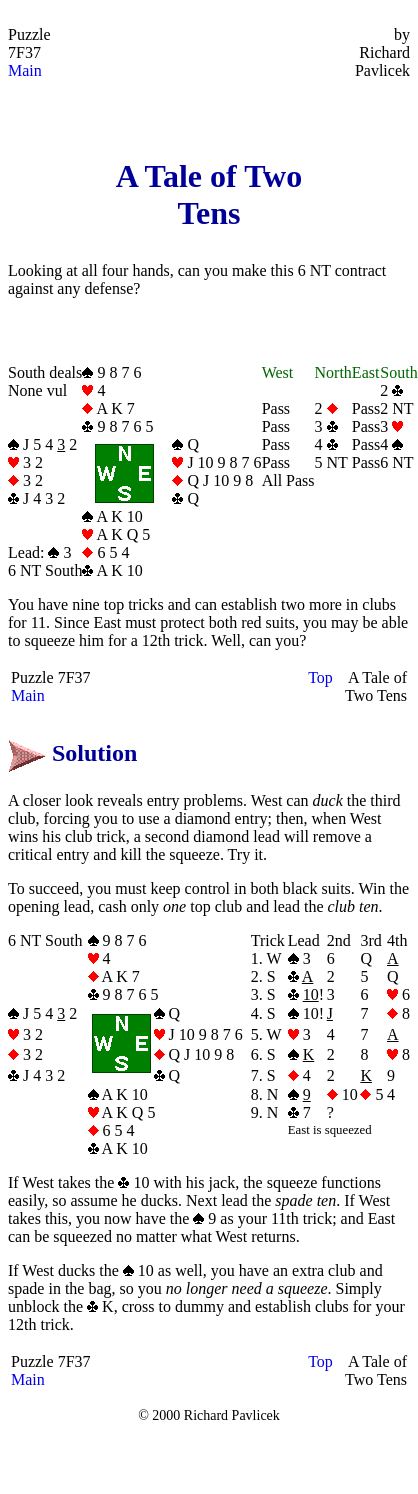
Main (25, 70)
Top (320, 677)
